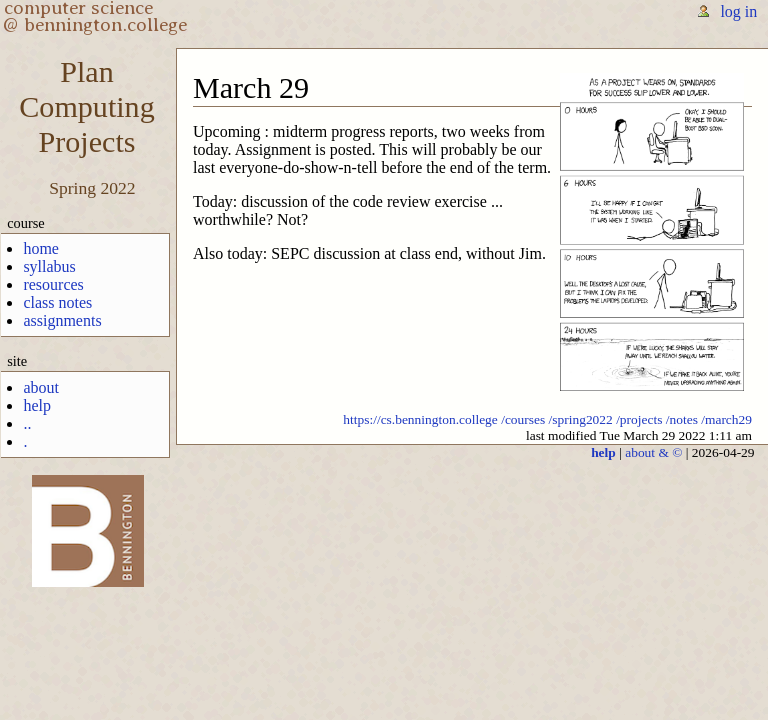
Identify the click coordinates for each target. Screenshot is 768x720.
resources (53, 284)
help (37, 405)
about (41, 387)
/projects (639, 419)
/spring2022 (581, 419)
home (41, 248)
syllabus (49, 266)
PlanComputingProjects (86, 107)
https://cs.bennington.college (420, 419)
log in (738, 11)
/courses (523, 419)
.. (27, 423)
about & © (653, 452)
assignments (62, 320)
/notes (682, 419)
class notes (57, 302)
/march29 (726, 419)
